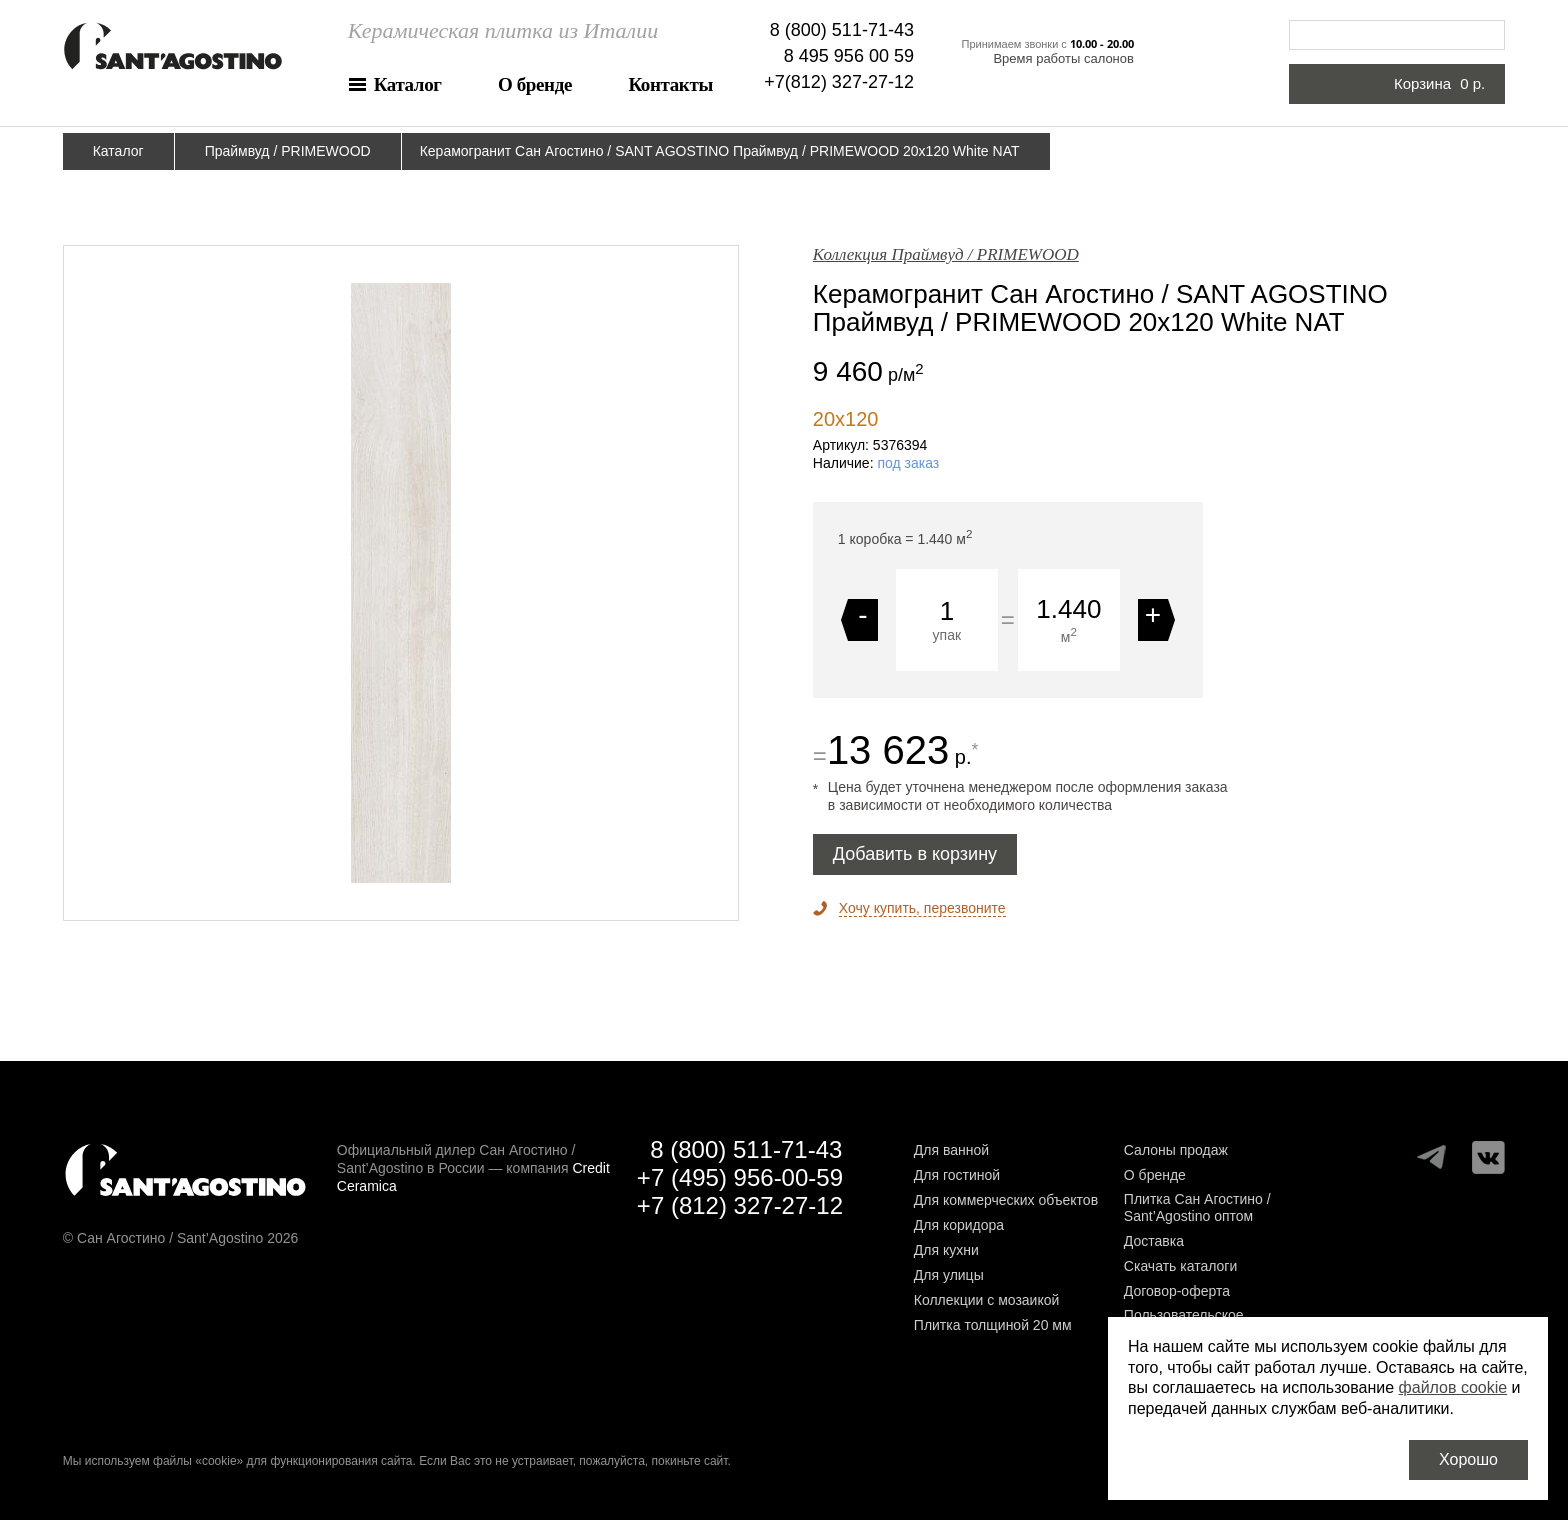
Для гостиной (957, 1175)
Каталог (408, 84)
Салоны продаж (1176, 1150)
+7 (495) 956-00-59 (740, 1177)
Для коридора (959, 1225)
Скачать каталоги (1180, 1266)
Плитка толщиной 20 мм (993, 1325)
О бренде (535, 84)
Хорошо (1468, 1459)
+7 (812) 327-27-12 (740, 1205)
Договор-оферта (1177, 1291)
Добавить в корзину (915, 854)
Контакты (670, 84)
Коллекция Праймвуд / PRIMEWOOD (946, 254)
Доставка (1154, 1241)
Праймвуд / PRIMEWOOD (288, 151)
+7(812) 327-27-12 (839, 82)
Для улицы (949, 1275)
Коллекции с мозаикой (987, 1300)
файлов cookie (1453, 1387)
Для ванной (951, 1150)
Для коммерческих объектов (1006, 1200)
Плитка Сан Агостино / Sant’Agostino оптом (1197, 1207)
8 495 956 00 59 (849, 56)
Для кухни (946, 1250)
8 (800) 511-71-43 (842, 30)
